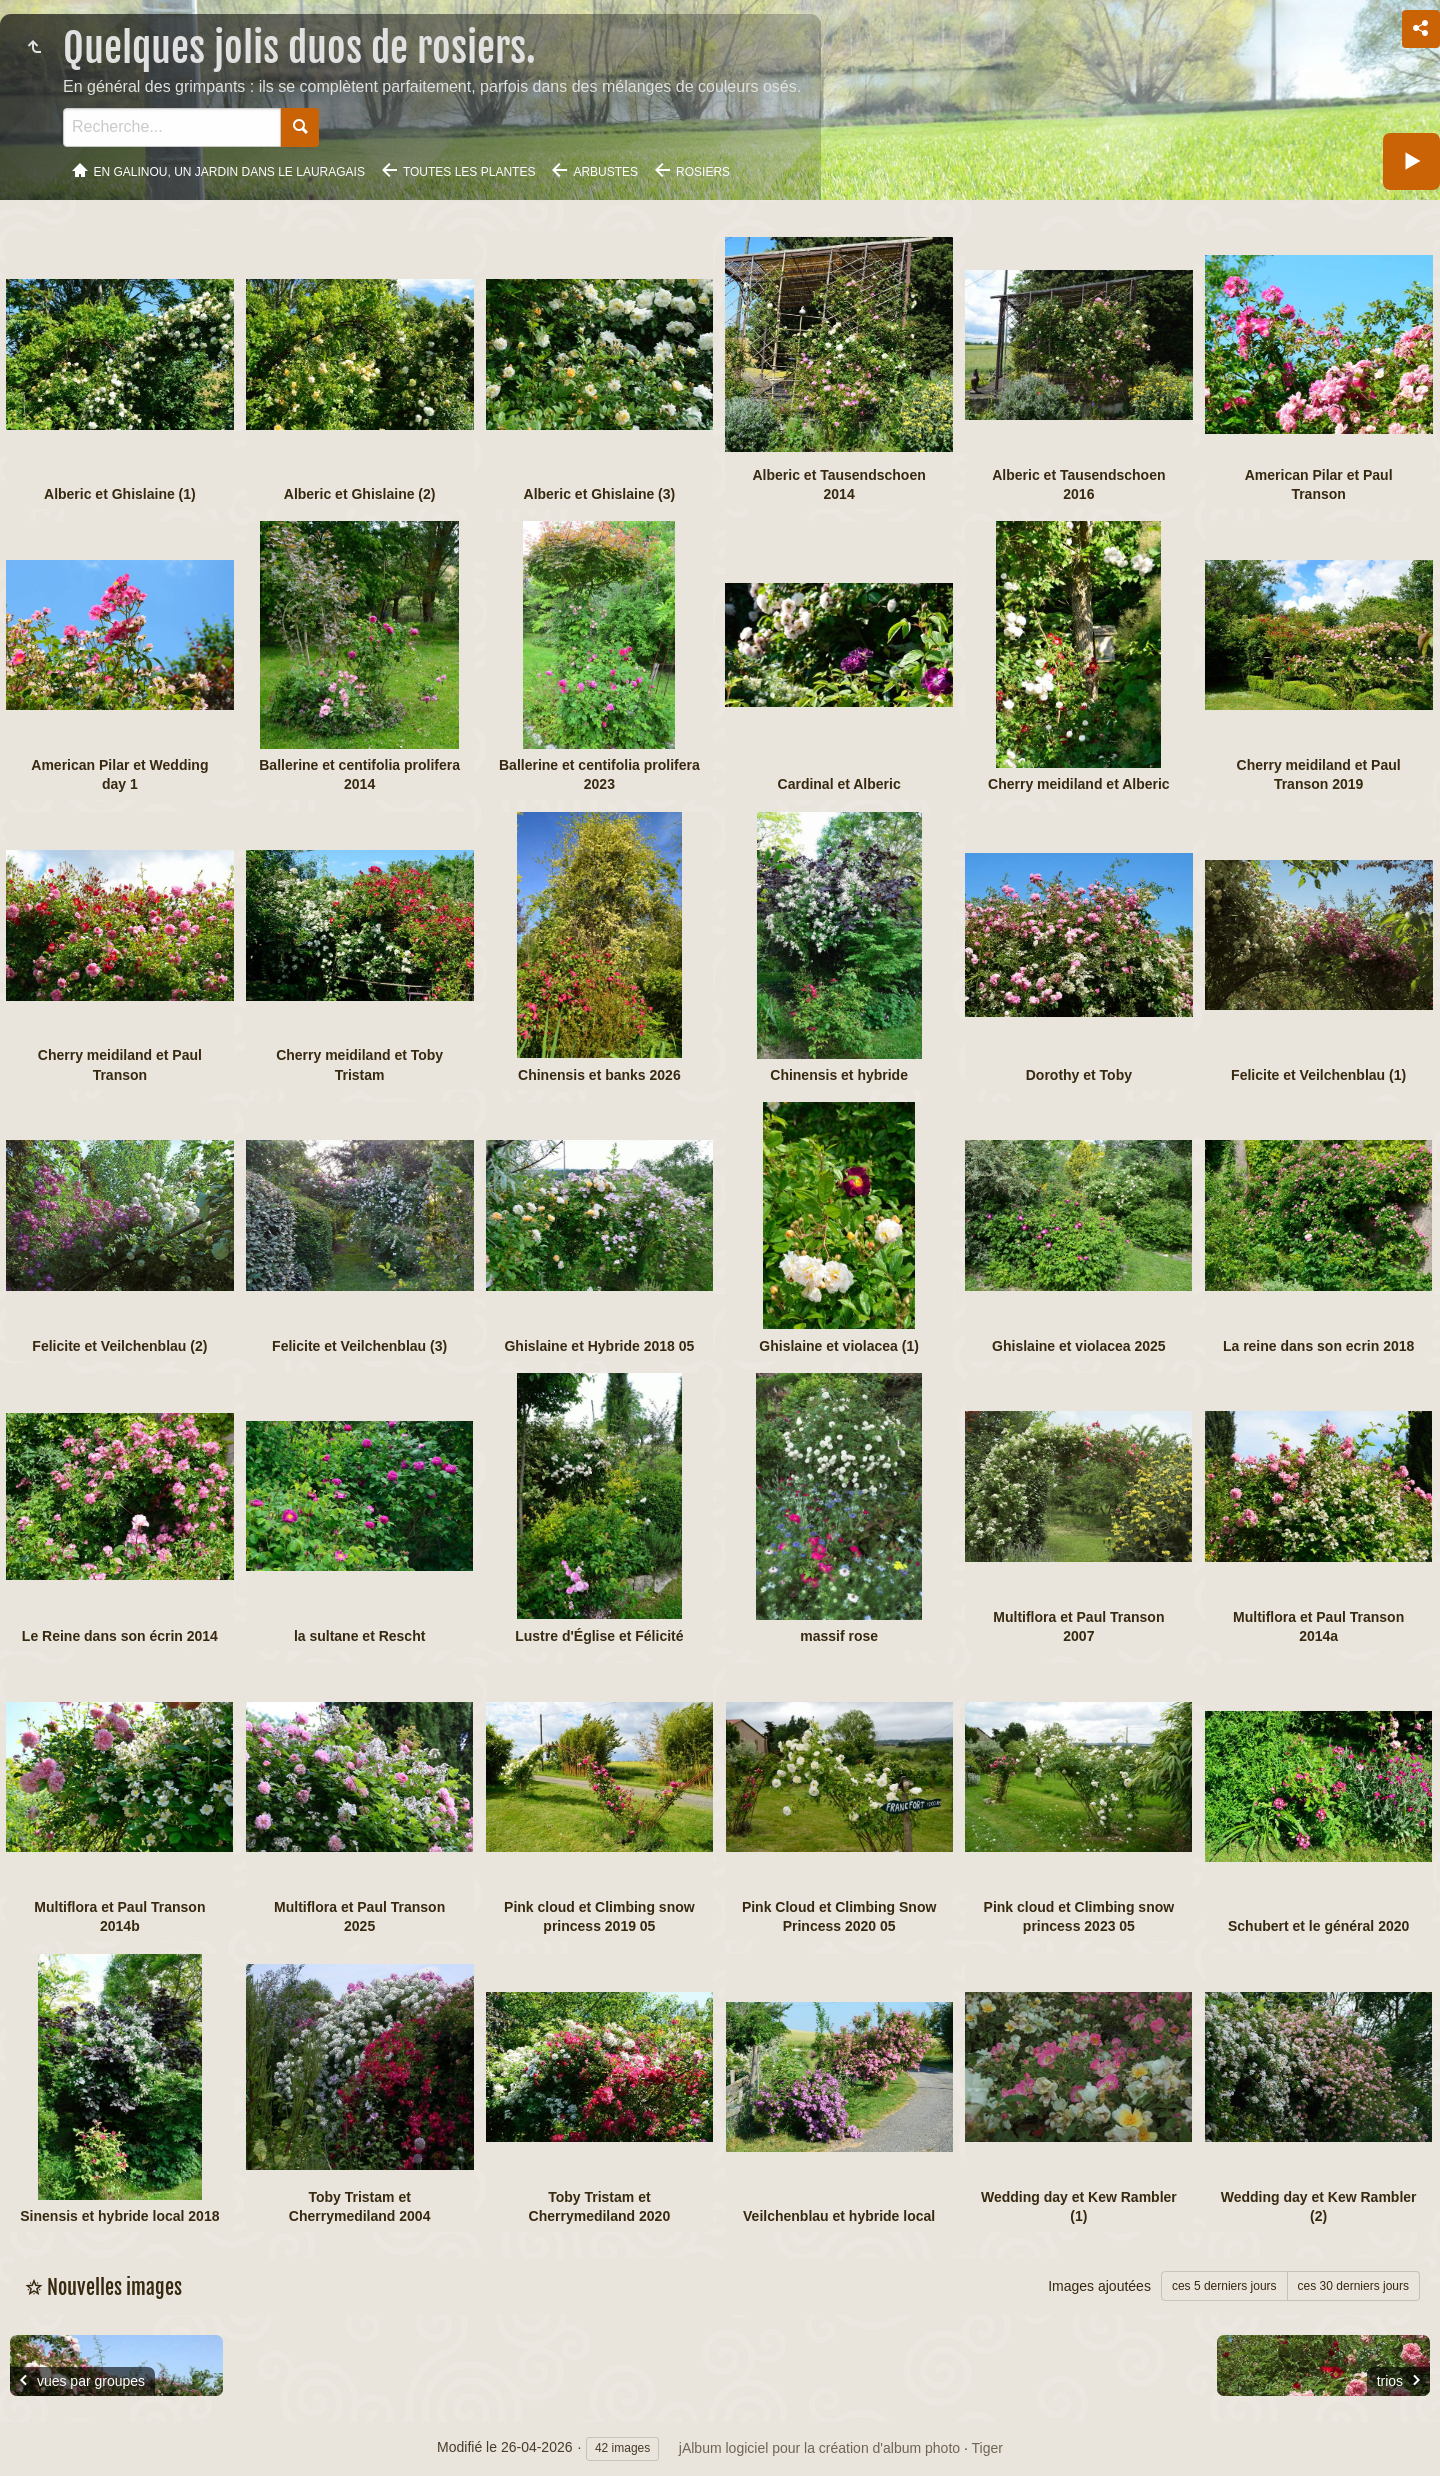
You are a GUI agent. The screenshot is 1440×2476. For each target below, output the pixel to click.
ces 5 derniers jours (1224, 2286)
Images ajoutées (1099, 2286)
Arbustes (605, 172)
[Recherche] (172, 127)
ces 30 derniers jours (1353, 2286)
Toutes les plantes (469, 172)
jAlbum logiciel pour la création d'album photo (819, 2448)
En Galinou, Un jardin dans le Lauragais (229, 172)
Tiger (987, 2448)
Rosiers (703, 172)
